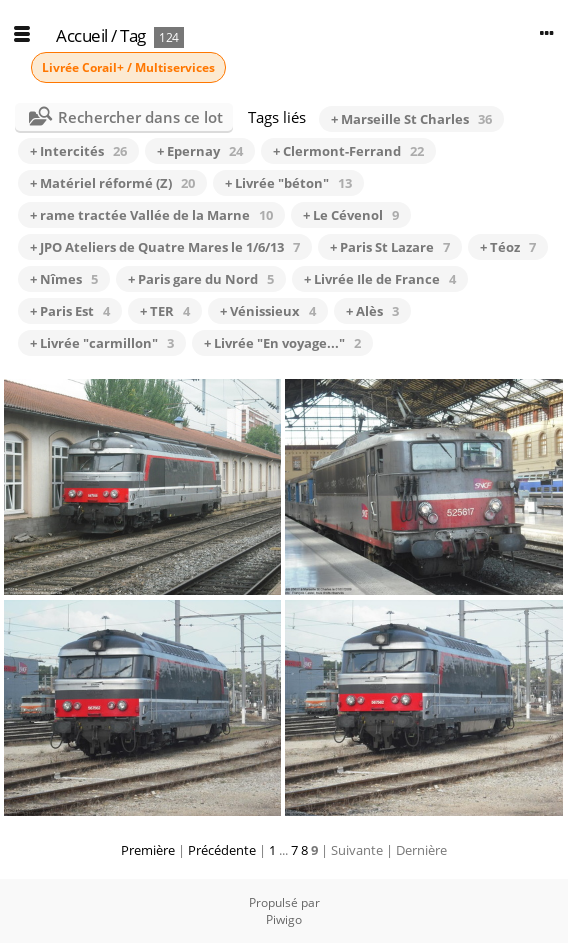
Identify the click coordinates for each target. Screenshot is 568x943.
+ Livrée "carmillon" (102, 343)
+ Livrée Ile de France (380, 279)
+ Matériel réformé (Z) (112, 183)
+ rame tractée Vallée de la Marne (151, 215)
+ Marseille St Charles (411, 119)
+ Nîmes (64, 279)
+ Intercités (78, 151)
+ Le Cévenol (351, 215)
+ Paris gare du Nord (201, 279)
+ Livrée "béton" (288, 183)
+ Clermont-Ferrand (348, 151)
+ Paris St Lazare (390, 247)
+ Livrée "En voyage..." (282, 343)
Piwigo (284, 919)
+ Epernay (200, 151)
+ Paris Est (70, 311)
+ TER (165, 311)
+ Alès (372, 311)
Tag (133, 35)
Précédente (222, 850)
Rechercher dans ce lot (140, 117)
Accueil (82, 35)
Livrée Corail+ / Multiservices (128, 67)
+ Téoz (508, 247)
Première (148, 850)
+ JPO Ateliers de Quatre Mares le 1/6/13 (165, 247)
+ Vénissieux (268, 311)
